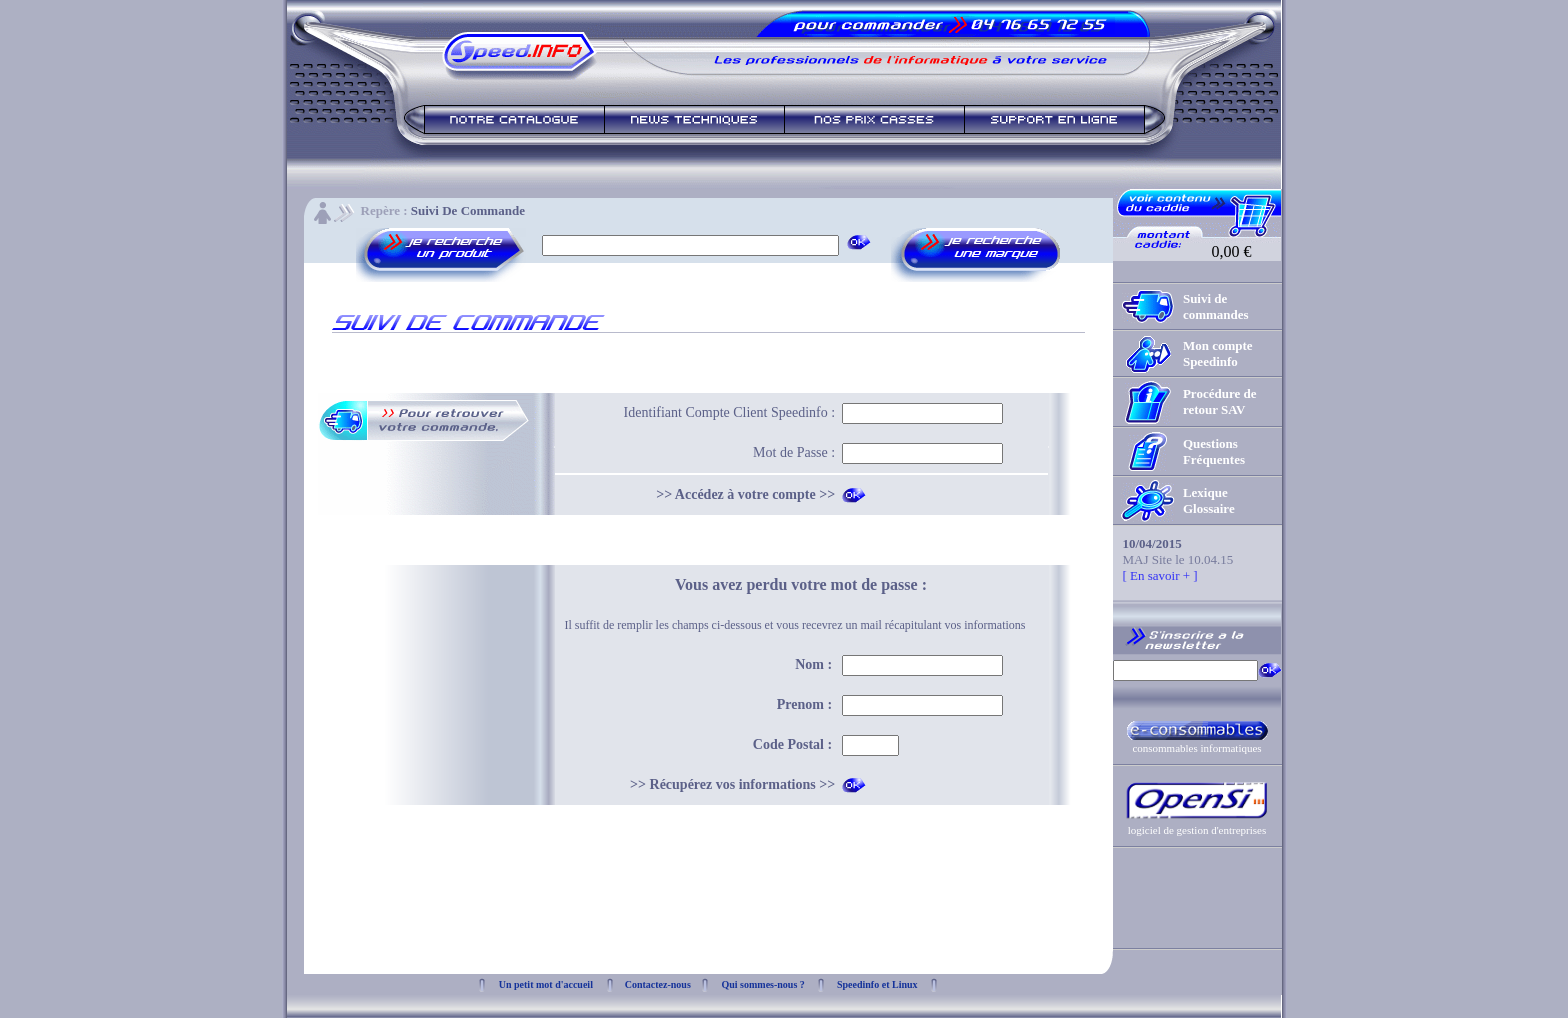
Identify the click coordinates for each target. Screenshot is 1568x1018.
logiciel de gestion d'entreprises (1197, 830)
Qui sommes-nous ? (762, 984)
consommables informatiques (1196, 748)
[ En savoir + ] (1160, 575)
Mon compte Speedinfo (1218, 353)
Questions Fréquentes (1214, 451)
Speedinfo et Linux (877, 984)
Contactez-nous (658, 984)
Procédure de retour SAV (1220, 401)
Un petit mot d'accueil (546, 984)
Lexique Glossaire (1209, 500)
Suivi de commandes (1216, 306)
